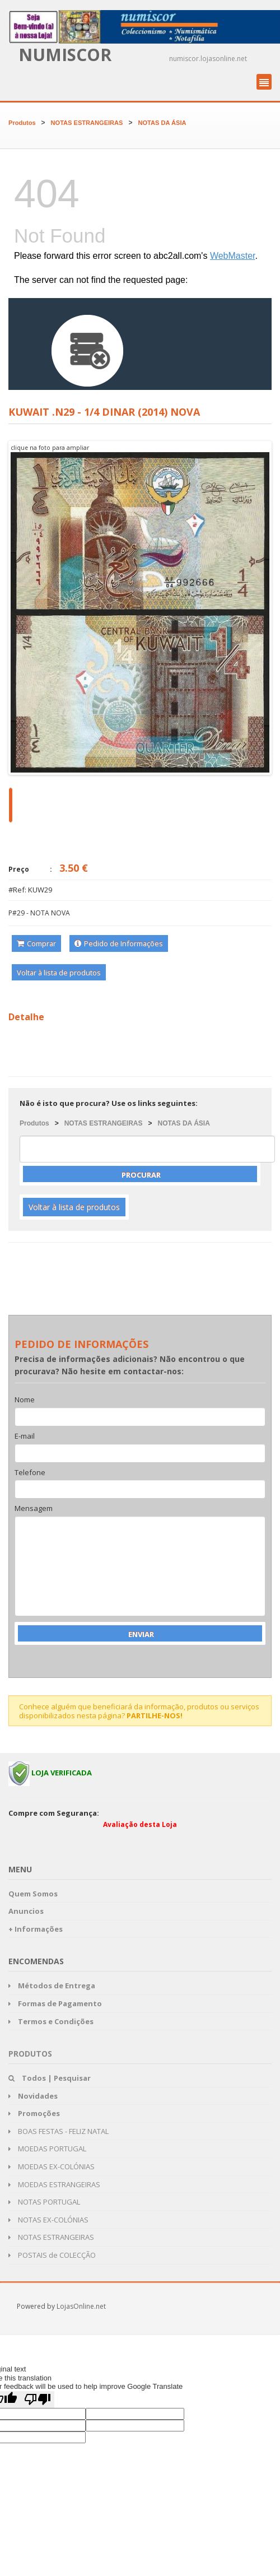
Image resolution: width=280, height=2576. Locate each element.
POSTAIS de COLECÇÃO (52, 2255)
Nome (25, 1400)
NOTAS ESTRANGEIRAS (87, 122)
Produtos (22, 122)
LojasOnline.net (81, 2306)
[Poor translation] (37, 2399)
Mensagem (34, 1508)
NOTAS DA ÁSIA (162, 122)
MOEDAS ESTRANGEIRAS (54, 2184)
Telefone (30, 1472)
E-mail (25, 1436)
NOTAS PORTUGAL (44, 2202)
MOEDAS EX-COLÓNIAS (51, 2166)
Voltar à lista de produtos (59, 973)
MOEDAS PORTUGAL (47, 2148)
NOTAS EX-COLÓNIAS (48, 2220)
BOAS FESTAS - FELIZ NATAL (58, 2131)
